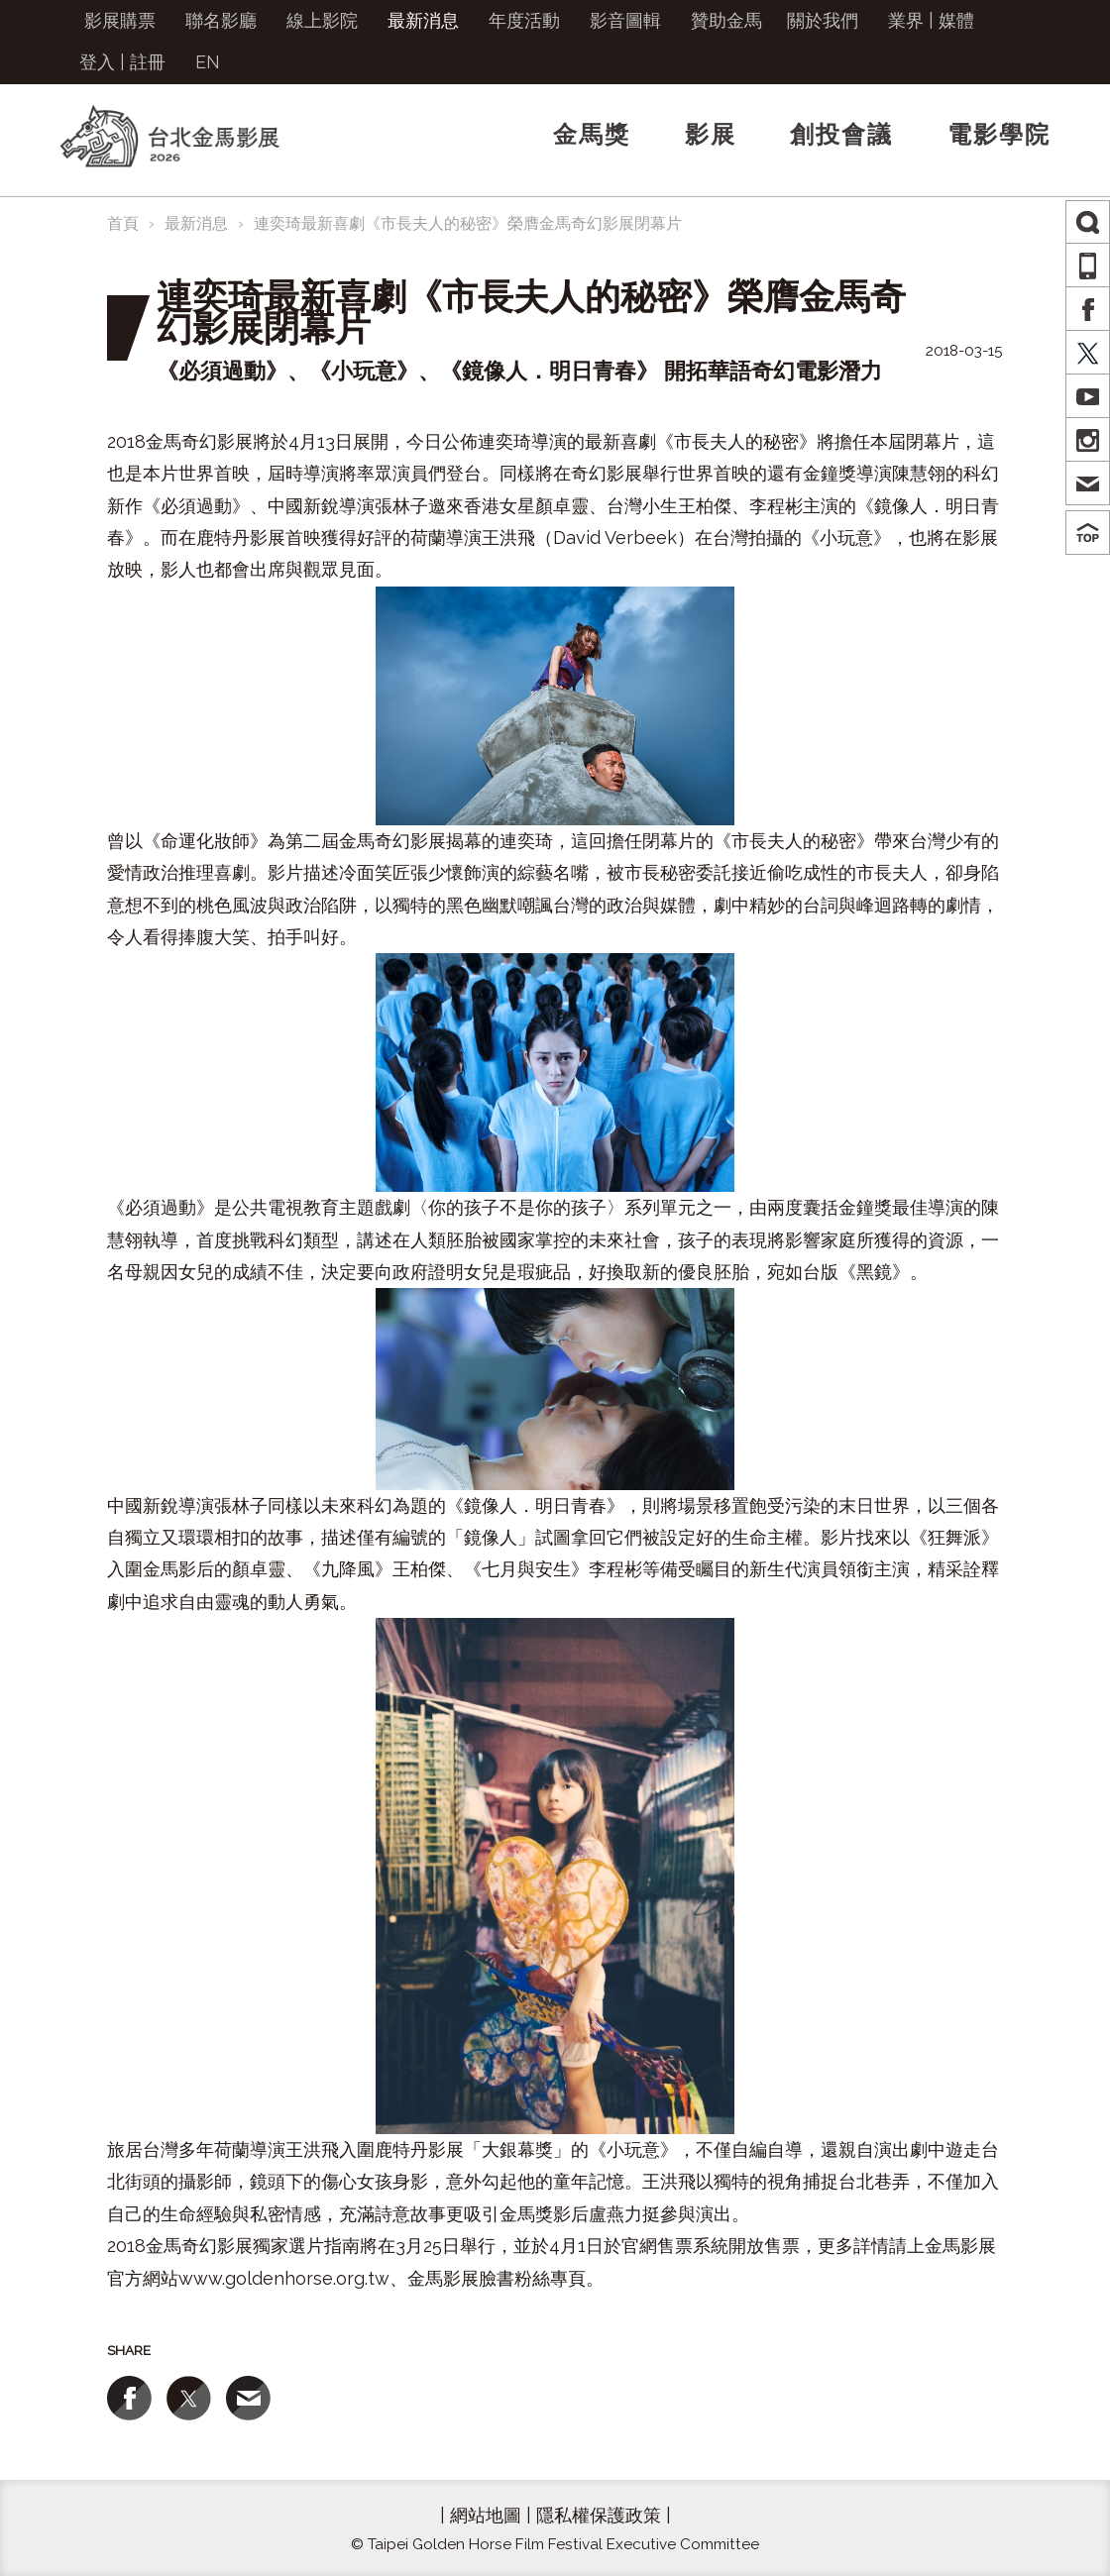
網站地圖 (485, 2515)
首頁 (123, 223)
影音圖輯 (625, 20)
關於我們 (822, 20)
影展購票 (120, 20)
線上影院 (322, 20)
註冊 (148, 62)
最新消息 (423, 20)
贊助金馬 (726, 20)
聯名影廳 (221, 20)
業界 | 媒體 (931, 20)
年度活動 (524, 20)
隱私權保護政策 (598, 2515)
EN (207, 62)
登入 (97, 62)
